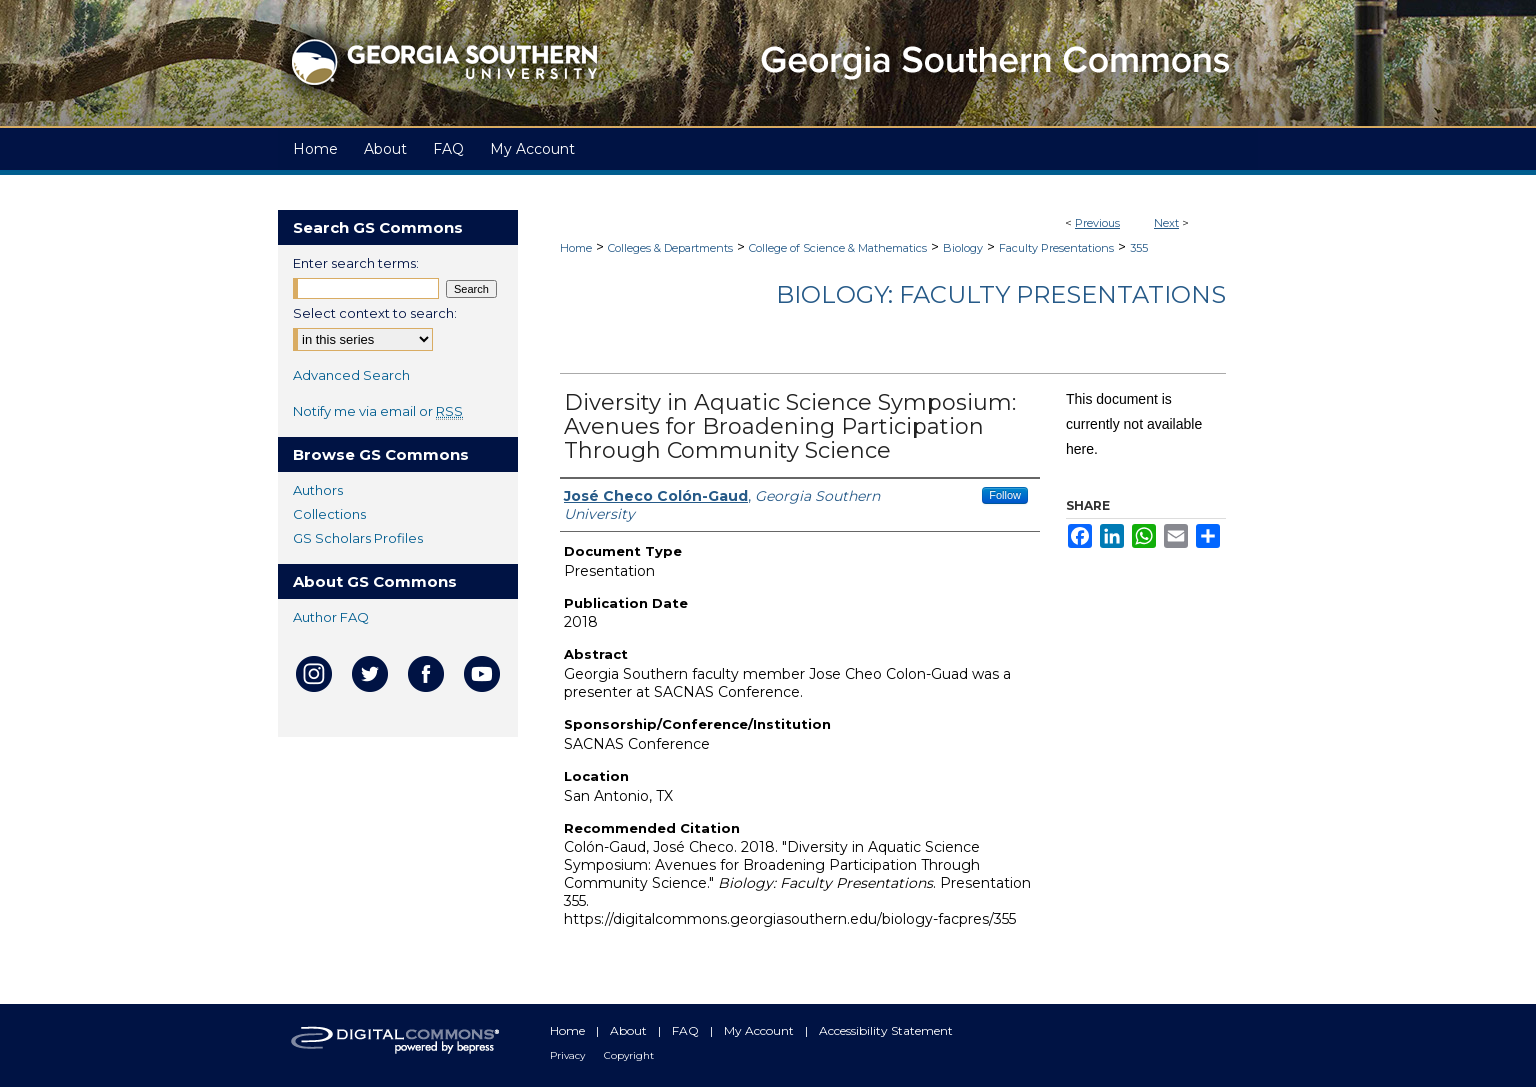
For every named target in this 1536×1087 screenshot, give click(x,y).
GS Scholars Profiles (358, 538)
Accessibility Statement (886, 1030)
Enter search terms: (356, 263)
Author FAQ (331, 617)
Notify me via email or (378, 411)
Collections (329, 514)
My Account (760, 1030)
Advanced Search (351, 375)
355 (1139, 248)
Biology (963, 248)
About (630, 1030)
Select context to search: (375, 313)
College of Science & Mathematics (838, 248)
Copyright (629, 1055)
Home (576, 248)
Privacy (569, 1055)
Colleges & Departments (670, 248)
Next (1166, 223)
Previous (1097, 223)
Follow (1005, 495)
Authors (318, 490)
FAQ (687, 1030)
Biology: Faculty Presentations (1001, 294)
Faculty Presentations (1056, 248)
